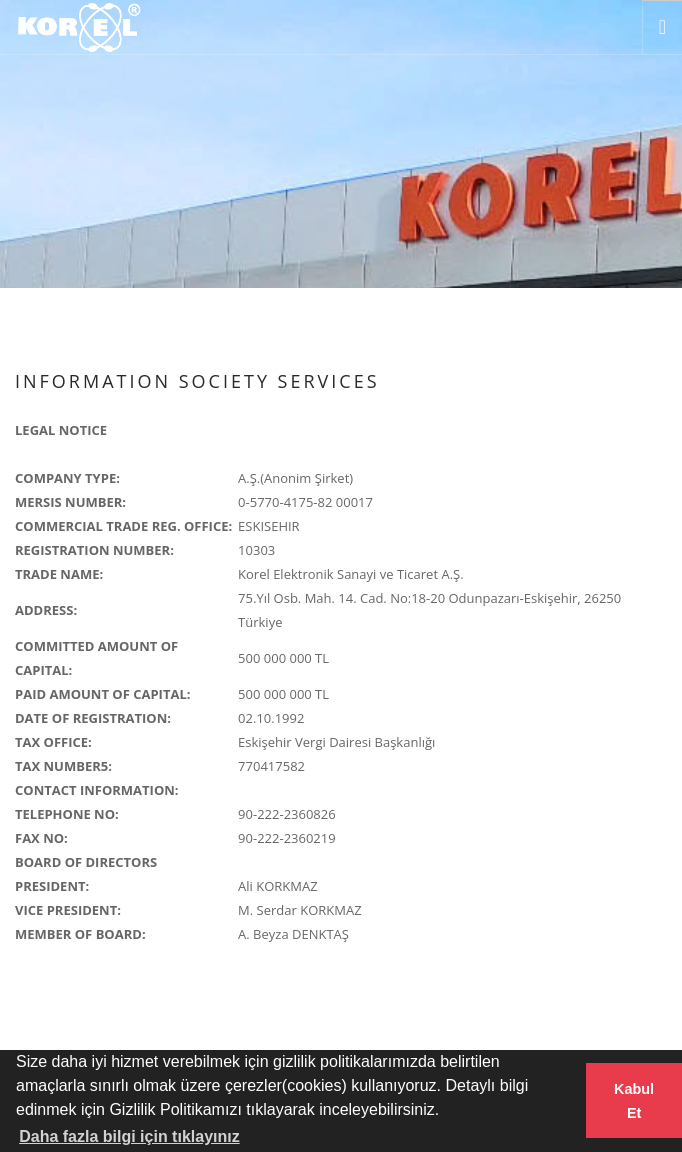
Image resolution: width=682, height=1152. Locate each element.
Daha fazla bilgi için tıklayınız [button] (129, 1136)
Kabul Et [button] (634, 1101)
